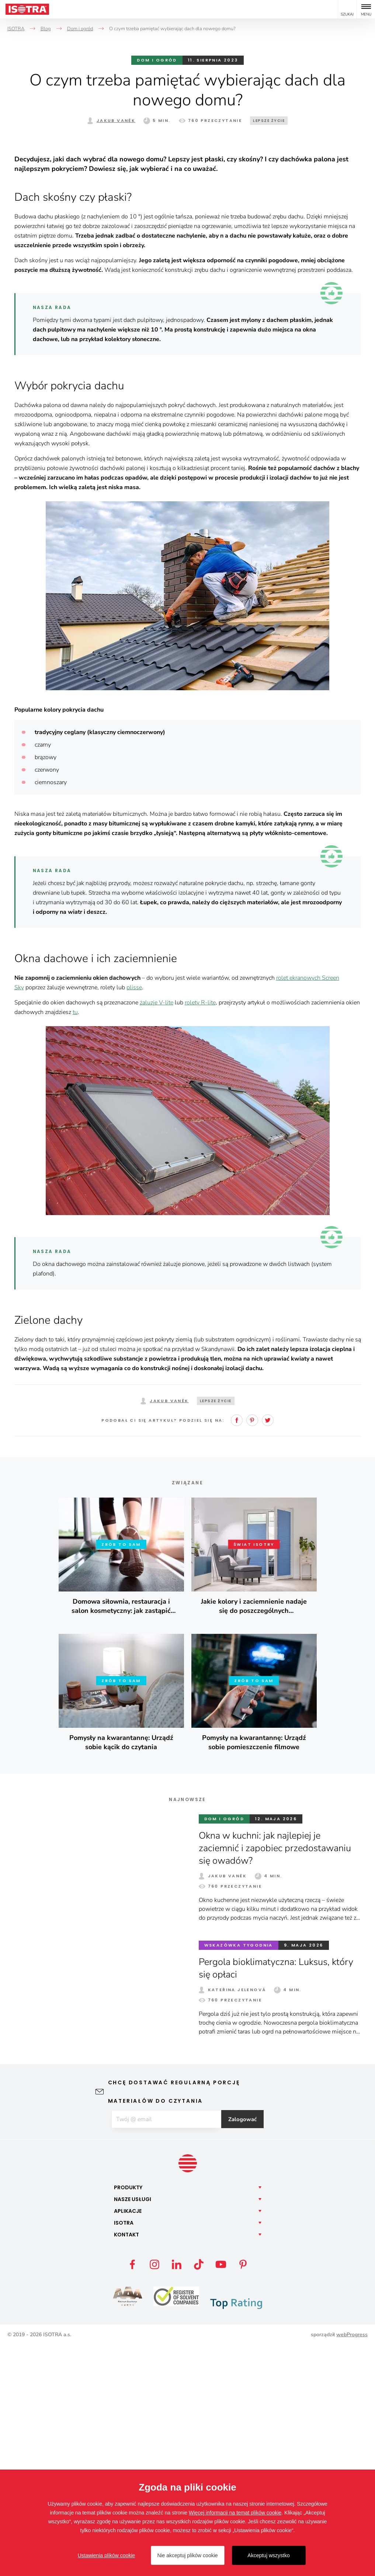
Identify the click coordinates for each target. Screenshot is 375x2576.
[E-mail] (166, 2349)
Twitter (268, 1650)
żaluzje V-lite (156, 1232)
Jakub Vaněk (116, 120)
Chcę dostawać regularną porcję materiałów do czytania (174, 2321)
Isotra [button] (123, 2453)
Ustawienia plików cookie (106, 2555)
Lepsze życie (269, 120)
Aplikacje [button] (128, 2441)
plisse (134, 1217)
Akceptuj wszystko (268, 2555)
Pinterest (252, 1650)
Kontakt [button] (126, 2465)
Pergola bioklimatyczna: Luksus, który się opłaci (278, 2198)
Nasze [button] (132, 2429)
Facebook (237, 1650)
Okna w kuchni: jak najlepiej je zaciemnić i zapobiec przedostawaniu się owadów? (277, 2078)
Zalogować (246, 2349)
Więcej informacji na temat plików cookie (235, 2513)
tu (75, 1242)
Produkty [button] (128, 2418)
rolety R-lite (200, 1232)
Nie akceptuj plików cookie (187, 2555)
